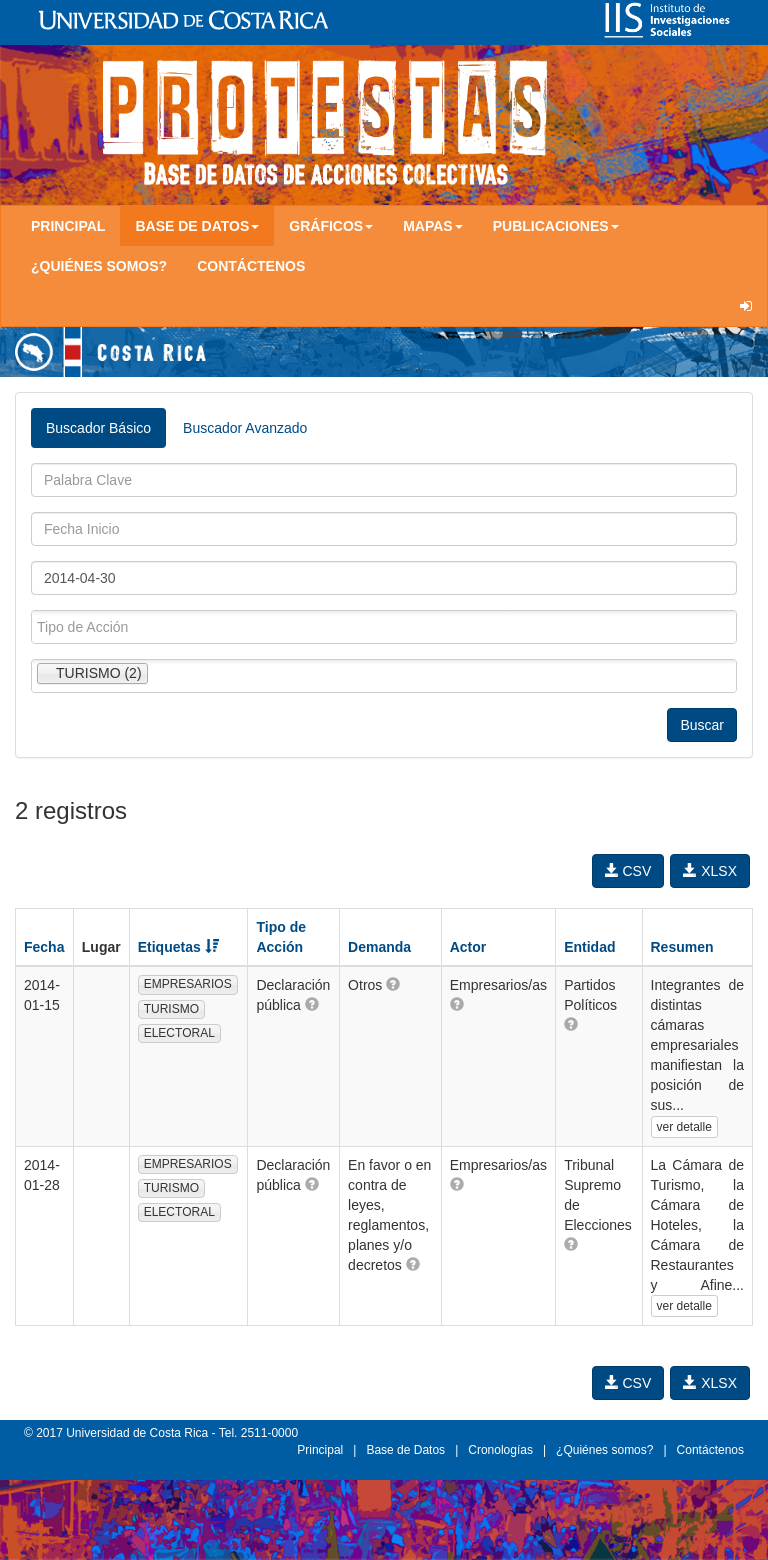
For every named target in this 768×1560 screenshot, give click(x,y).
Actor (468, 947)
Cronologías (500, 1450)
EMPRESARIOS (188, 984)
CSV (628, 871)
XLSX (710, 871)
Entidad (589, 947)
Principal (68, 226)
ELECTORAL (179, 1033)
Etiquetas (178, 947)
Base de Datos (405, 1450)
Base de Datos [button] (197, 226)
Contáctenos (251, 266)
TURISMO (171, 1009)
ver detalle (684, 1127)
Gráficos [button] (331, 226)
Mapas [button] (433, 226)
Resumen (682, 947)
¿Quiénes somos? (99, 266)
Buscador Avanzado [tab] (245, 428)
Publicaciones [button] (556, 226)
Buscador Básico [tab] (98, 428)
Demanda (379, 947)
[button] (312, 1004)
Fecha (44, 947)
